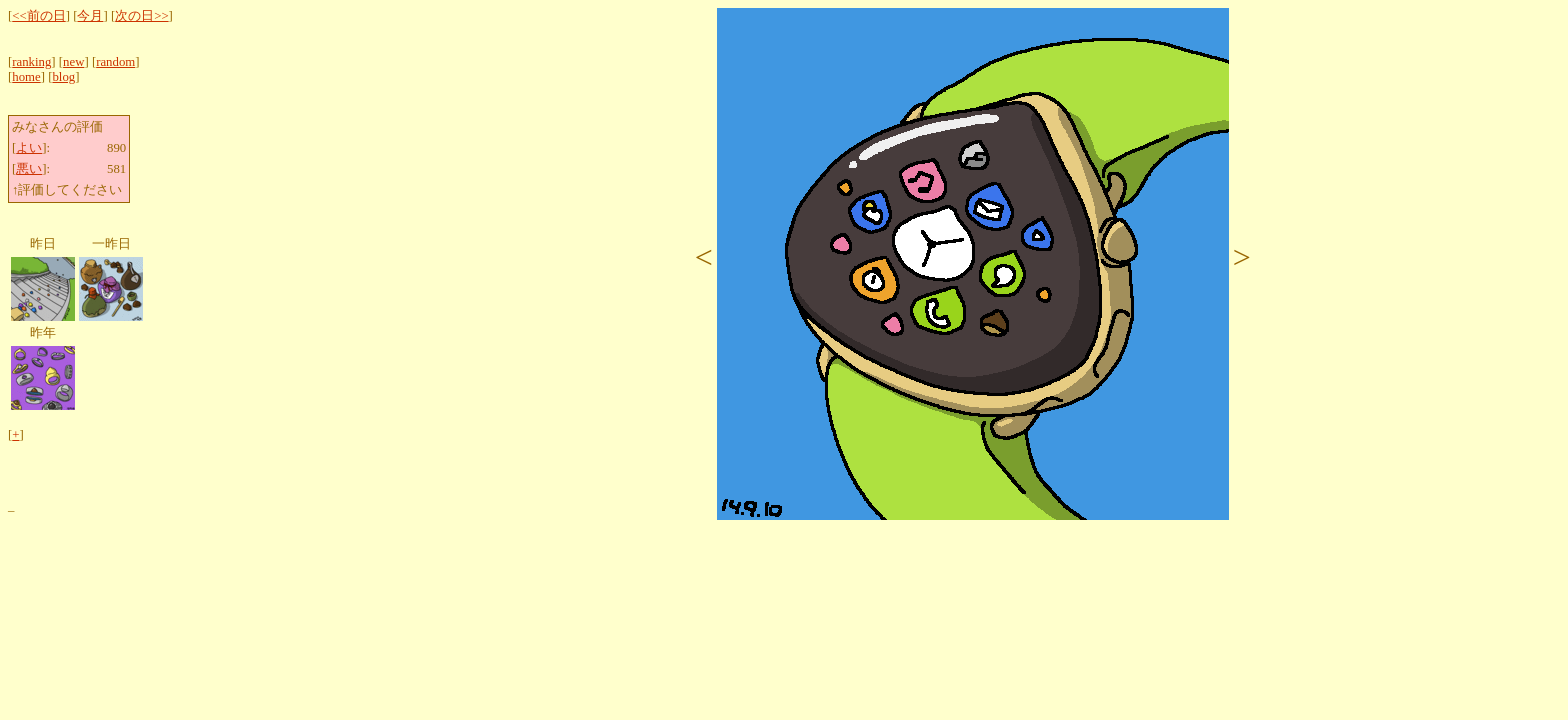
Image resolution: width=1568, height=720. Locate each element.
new (73, 62)
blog (63, 77)
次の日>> (141, 16)
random (115, 62)
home (26, 77)
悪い (29, 169)
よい (29, 148)
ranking (31, 62)
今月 (90, 16)
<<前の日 (38, 16)
